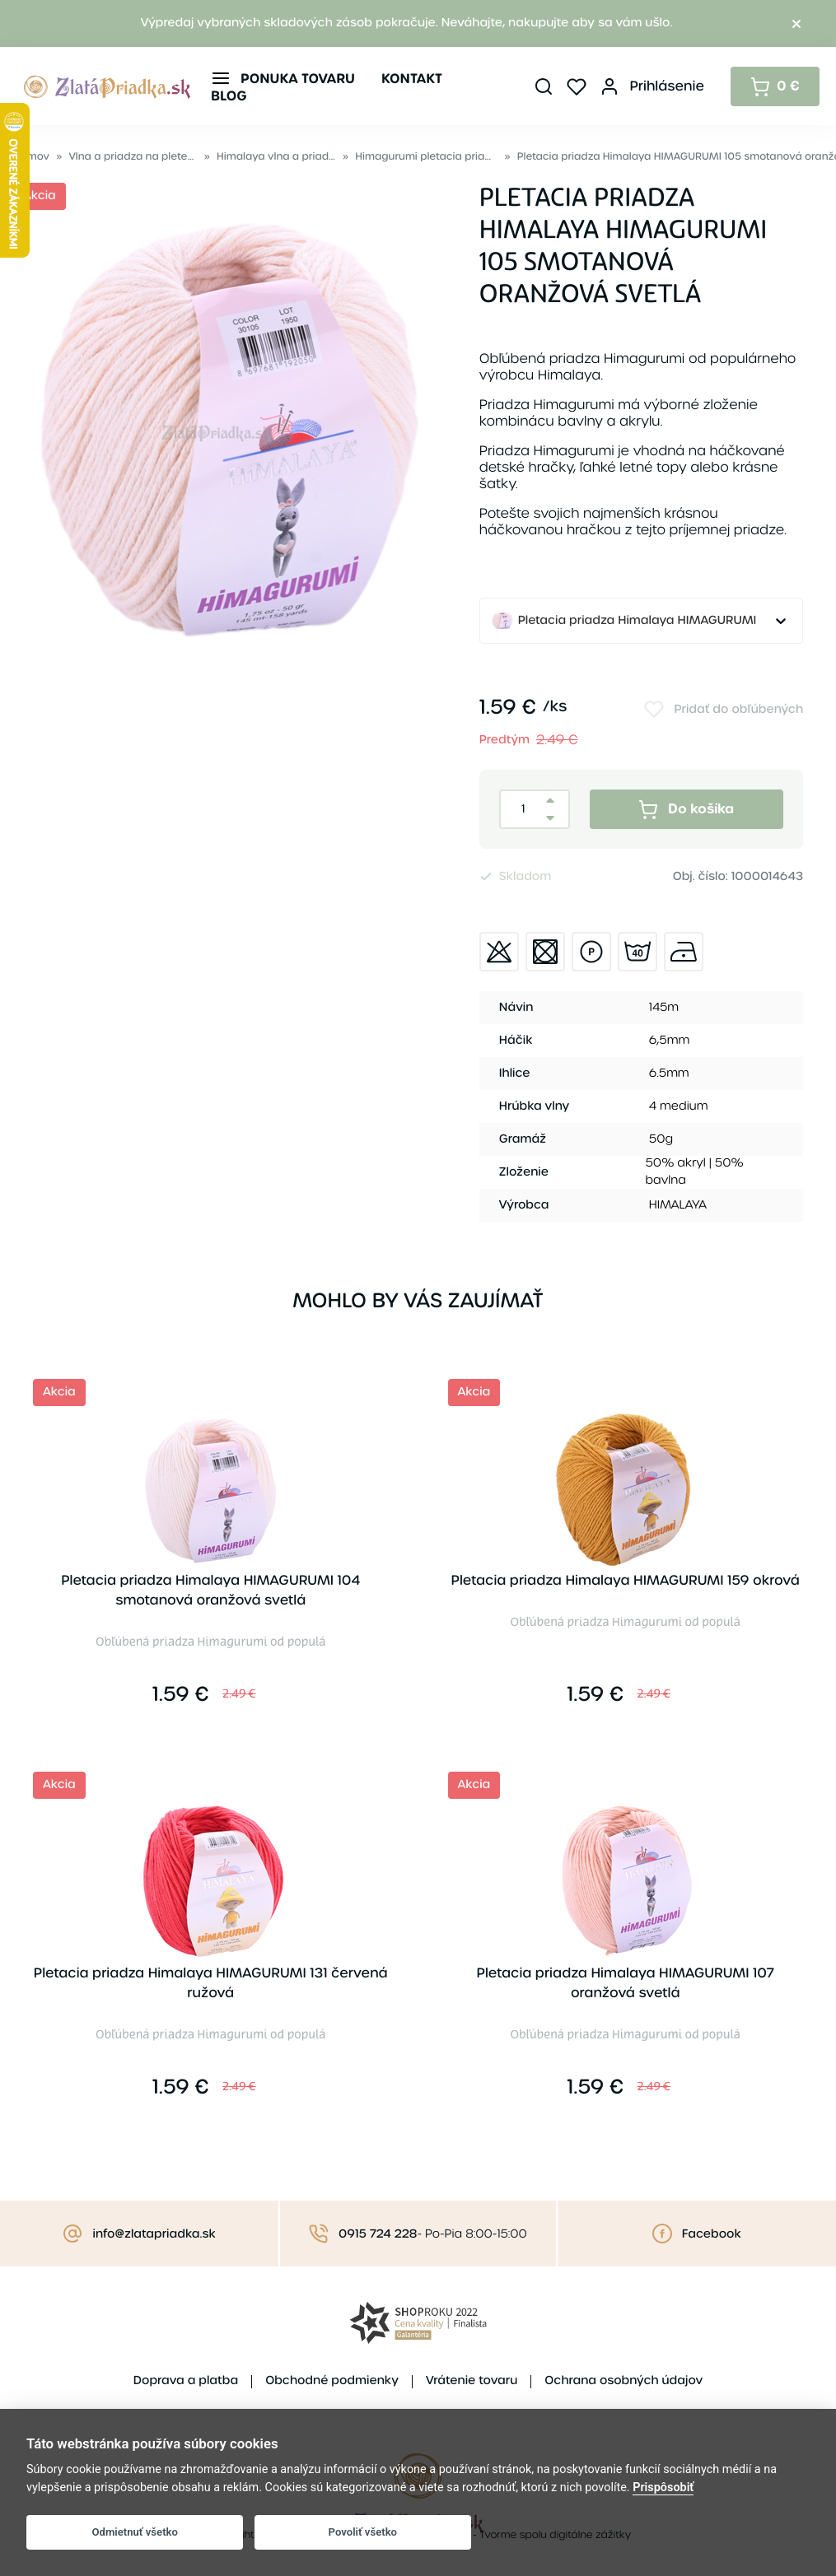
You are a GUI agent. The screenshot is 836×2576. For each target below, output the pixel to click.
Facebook (711, 2234)
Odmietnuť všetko (135, 2532)
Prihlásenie (666, 86)
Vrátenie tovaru (471, 2381)
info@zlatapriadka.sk (153, 2234)
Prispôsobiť (663, 2487)
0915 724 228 (378, 2234)
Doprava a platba (185, 2381)
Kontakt (411, 78)
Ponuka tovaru (298, 78)
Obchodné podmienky (332, 2381)
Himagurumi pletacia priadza (426, 157)
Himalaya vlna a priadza (276, 157)
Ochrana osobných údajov (623, 2381)
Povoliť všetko (363, 2532)
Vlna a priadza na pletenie (133, 157)
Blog (229, 96)
